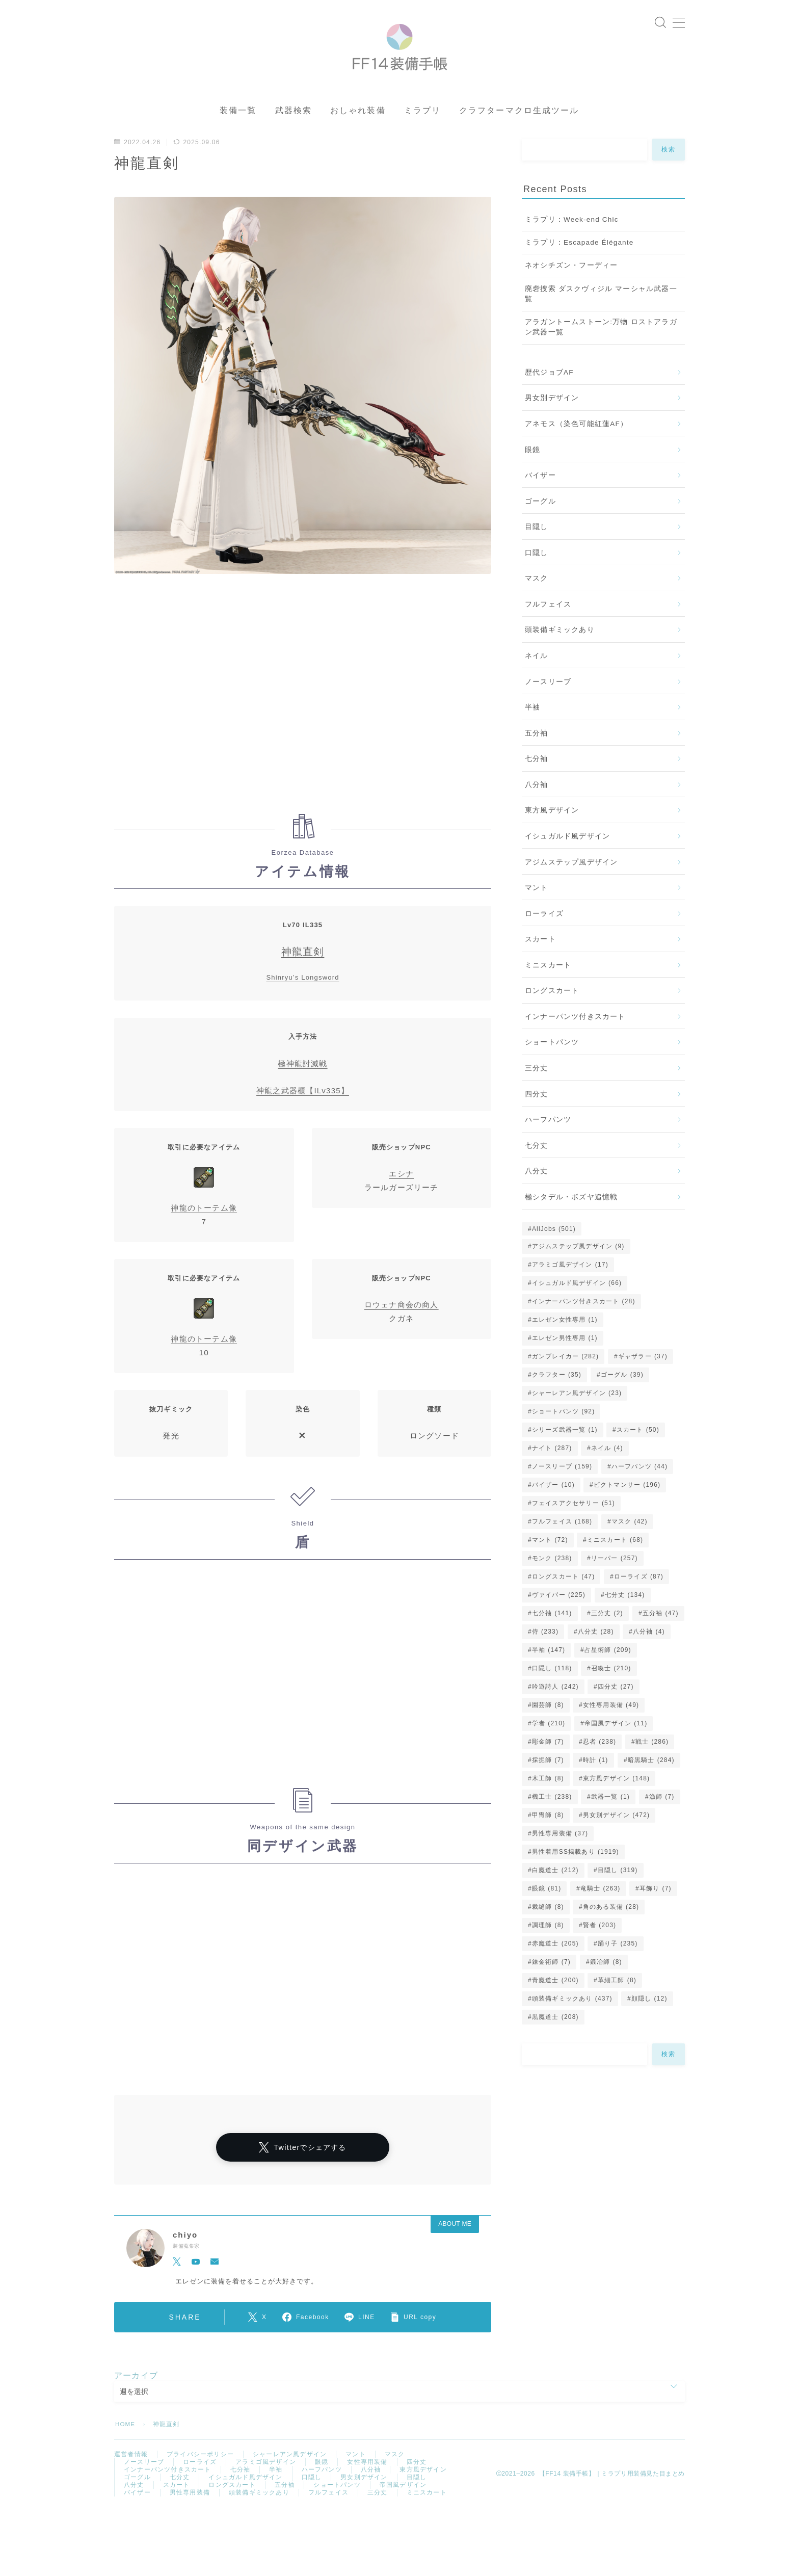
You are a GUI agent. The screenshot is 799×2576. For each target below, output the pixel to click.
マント (536, 904)
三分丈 (536, 1085)
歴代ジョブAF (549, 389)
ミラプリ (422, 127)
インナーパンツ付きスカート (575, 1033)
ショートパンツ (552, 1059)
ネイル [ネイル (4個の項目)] (607, 1464)
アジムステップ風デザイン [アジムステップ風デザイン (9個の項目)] (578, 1263)
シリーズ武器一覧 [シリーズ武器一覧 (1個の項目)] (565, 1446)
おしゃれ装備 (358, 127)
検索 (669, 167)
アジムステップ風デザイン (571, 879)
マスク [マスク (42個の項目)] (629, 1538)
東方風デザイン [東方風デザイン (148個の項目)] (616, 1795)
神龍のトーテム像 (204, 1224)
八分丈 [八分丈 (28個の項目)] (596, 1648)
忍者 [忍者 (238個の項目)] (599, 1758)
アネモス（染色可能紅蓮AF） (576, 440)
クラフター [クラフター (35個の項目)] (556, 1391)
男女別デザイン (552, 415)
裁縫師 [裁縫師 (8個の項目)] (548, 1923)
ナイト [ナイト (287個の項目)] (552, 1464)
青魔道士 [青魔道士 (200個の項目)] (555, 1997)
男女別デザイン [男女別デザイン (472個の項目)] (616, 1831)
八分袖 (536, 801)
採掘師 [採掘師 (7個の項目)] (548, 1776)
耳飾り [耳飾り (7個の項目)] (656, 1905)
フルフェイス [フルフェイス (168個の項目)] (562, 1538)
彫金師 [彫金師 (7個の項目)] (548, 1758)
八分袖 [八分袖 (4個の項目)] (649, 1648)
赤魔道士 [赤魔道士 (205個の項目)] (555, 1960)
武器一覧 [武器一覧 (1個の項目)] (610, 1813)
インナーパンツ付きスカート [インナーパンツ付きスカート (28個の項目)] (583, 1318)
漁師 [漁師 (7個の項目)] (662, 1813)
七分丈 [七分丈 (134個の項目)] (624, 1611)
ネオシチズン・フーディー (571, 282)
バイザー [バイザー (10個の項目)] (553, 1501)
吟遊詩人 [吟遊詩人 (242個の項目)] (555, 1703)
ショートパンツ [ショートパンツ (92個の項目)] (563, 1428)
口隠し (536, 569)
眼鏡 (532, 466)
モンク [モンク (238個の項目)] (552, 1575)
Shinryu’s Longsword (302, 994)
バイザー (540, 492)
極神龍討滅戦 (302, 1080)
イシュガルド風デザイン (567, 853)
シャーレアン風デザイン (290, 2471)
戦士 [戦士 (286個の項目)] (652, 1758)
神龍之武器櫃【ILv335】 (302, 1107)
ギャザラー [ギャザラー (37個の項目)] (643, 1373)
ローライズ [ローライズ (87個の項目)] (638, 1593)
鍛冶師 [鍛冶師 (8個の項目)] (606, 1978)
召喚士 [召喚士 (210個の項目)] (611, 1685)
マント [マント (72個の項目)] (550, 1556)
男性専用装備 (190, 2514)
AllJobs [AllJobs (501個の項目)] (554, 1245)
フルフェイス (548, 621)
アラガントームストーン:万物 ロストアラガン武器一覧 (601, 344)
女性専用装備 (367, 2480)
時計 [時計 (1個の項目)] (595, 1776)
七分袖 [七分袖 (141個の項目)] (552, 1630)
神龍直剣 (303, 969)
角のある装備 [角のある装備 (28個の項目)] (611, 1923)
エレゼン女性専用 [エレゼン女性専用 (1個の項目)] (565, 1336)
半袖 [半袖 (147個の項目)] (548, 1666)
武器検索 (293, 127)
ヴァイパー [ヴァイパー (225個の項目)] (558, 1611)
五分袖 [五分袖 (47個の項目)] (660, 1630)
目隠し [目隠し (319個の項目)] (618, 1886)
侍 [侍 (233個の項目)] (545, 1648)
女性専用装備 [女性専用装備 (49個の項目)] (611, 1721)
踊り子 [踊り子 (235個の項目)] (618, 1960)
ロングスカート (552, 1008)
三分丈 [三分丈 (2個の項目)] (607, 1630)
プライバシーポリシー (200, 2471)
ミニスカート (548, 982)
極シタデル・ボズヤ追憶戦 (571, 1214)
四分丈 (536, 1111)
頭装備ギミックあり (560, 647)
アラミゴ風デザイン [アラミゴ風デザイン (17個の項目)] (570, 1281)
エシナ (401, 1190)
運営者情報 (131, 2471)
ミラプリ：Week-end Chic (572, 236)
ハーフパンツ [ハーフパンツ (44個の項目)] (639, 1483)
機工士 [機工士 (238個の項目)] (552, 1813)
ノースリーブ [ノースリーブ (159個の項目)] (562, 1483)
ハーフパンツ (548, 1136)
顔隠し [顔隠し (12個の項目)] (649, 2015)
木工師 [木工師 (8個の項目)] (548, 1795)
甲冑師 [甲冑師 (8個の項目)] (548, 1831)
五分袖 (536, 750)
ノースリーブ (548, 698)
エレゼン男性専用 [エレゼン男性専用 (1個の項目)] (565, 1354)
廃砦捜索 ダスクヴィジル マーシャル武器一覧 (601, 311)
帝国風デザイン (403, 2506)
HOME (125, 2440)
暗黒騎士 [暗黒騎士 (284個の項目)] (651, 1776)
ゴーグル (540, 518)
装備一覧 (238, 127)
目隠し (536, 544)
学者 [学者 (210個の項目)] (548, 1740)
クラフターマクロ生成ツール (519, 127)
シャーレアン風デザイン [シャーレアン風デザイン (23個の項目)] (577, 1409)
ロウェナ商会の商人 (401, 1321)
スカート (540, 956)
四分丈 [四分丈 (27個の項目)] (616, 1703)
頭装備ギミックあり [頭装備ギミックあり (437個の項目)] (572, 2015)
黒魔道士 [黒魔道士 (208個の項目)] (555, 2033)
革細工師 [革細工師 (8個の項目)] (617, 1997)
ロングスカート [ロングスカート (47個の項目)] (563, 1593)
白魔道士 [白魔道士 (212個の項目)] (555, 1886)
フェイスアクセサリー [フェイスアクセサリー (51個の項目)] (573, 1519)
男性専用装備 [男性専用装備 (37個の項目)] (560, 1850)
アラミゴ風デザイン (265, 2480)
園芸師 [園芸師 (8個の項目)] (548, 1721)
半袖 (532, 724)
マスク (536, 595)
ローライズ (544, 930)
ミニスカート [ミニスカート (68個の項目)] (615, 1556)
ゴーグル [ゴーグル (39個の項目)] (622, 1391)
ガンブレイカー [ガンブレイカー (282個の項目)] (565, 1373)
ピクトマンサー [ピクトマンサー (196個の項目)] (627, 1501)
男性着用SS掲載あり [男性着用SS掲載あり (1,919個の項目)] (575, 1868)
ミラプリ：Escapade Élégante (579, 259)
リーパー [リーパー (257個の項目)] (614, 1575)
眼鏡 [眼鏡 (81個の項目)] (547, 1905)
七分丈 (536, 1162)
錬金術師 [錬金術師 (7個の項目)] (551, 1978)
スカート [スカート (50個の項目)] (638, 1446)
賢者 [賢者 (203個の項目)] (599, 1942)
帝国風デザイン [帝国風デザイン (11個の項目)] (616, 1740)
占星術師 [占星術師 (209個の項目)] (607, 1666)
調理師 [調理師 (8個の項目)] (548, 1942)
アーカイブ (136, 2392)
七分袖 (536, 776)
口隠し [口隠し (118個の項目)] (552, 1685)
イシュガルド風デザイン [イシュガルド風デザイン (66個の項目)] (577, 1299)
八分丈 (536, 1188)
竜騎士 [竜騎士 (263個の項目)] (600, 1905)
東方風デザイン (552, 827)
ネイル (536, 672)
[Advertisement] (302, 716)
